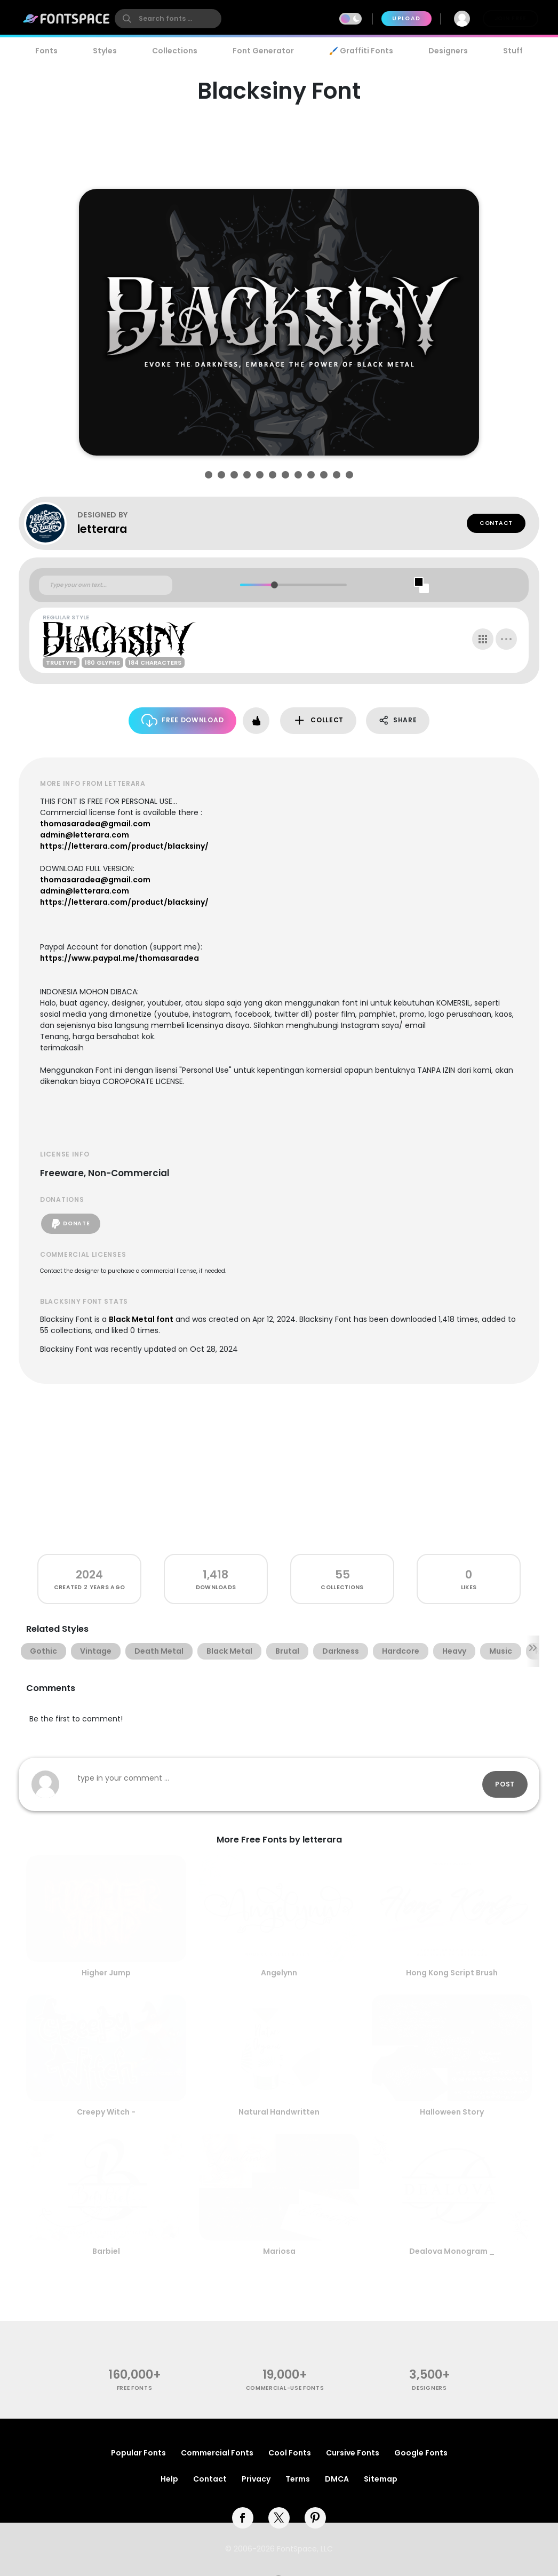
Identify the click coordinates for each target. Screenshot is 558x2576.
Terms (297, 2479)
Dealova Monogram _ (452, 2251)
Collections (174, 50)
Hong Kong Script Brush (452, 1972)
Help (169, 2479)
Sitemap (380, 2479)
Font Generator (263, 50)
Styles (105, 50)
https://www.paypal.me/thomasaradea (119, 958)
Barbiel (106, 2251)
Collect (318, 720)
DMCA (337, 2479)
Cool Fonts (289, 2452)
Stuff (513, 50)
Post (505, 1784)
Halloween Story (452, 2112)
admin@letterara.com (84, 835)
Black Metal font (141, 1319)
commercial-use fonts (285, 2388)
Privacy (256, 2479)
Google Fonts (421, 2452)
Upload (406, 18)
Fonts (46, 50)
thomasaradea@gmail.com (95, 823)
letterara (102, 529)
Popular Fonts (138, 2452)
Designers (448, 50)
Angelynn (279, 1972)
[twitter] (279, 2518)
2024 (89, 1574)
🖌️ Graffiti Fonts (361, 50)
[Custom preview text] (105, 585)
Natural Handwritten (279, 2112)
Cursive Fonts (352, 2452)
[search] (168, 18)
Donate (71, 1224)
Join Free (511, 18)
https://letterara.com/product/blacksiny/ (124, 846)
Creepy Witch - (106, 2112)
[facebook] (242, 2518)
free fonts (135, 2388)
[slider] (273, 584)
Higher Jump (106, 1972)
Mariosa (279, 2251)
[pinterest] (315, 2518)
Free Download (182, 720)
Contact (496, 523)
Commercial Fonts (217, 2452)
